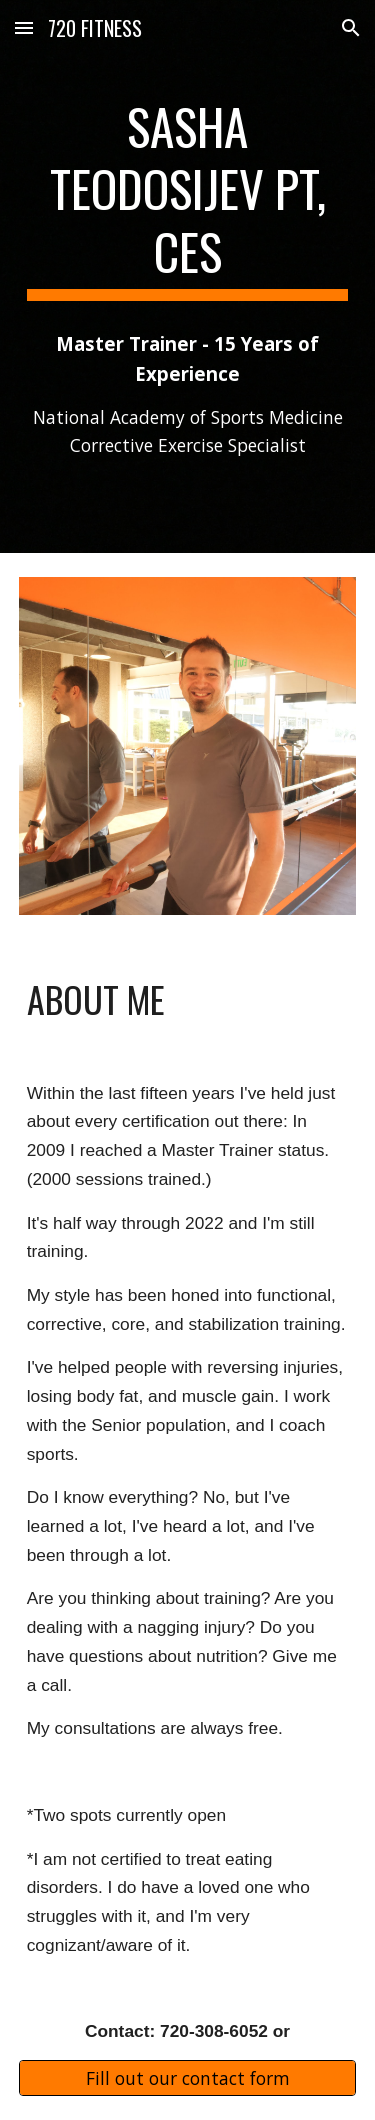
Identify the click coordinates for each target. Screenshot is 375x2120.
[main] (188, 197)
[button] (24, 27)
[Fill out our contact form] (188, 2078)
